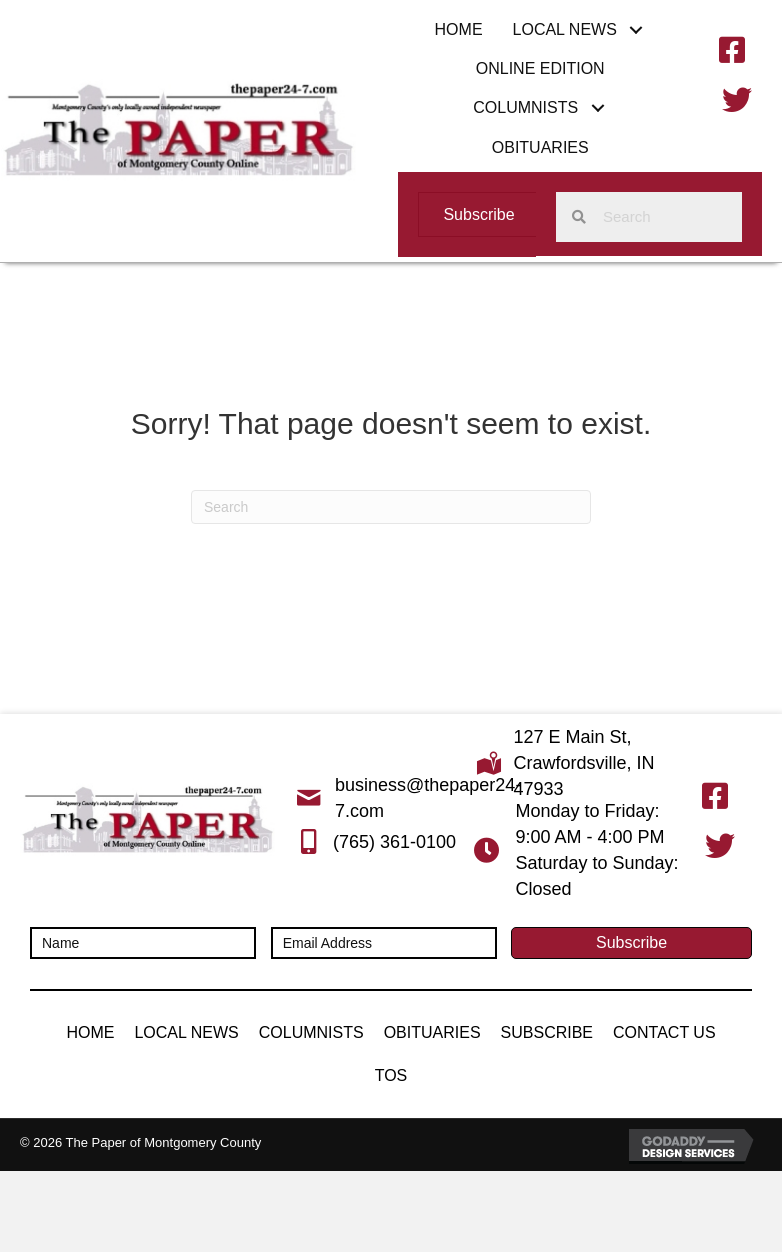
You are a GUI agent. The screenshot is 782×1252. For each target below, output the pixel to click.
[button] (636, 29)
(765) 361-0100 (394, 842)
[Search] (391, 507)
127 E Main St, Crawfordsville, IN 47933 (583, 763)
